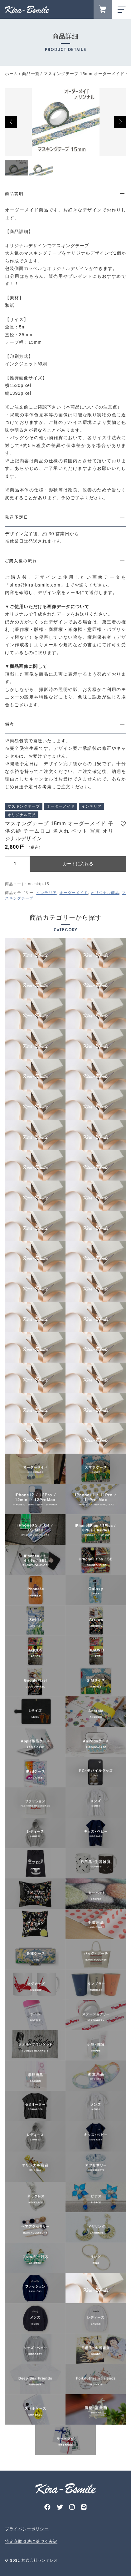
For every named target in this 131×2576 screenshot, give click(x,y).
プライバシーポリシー (27, 2529)
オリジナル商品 (105, 893)
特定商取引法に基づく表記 (31, 2541)
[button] (11, 122)
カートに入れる (78, 863)
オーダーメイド (73, 893)
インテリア (46, 893)
